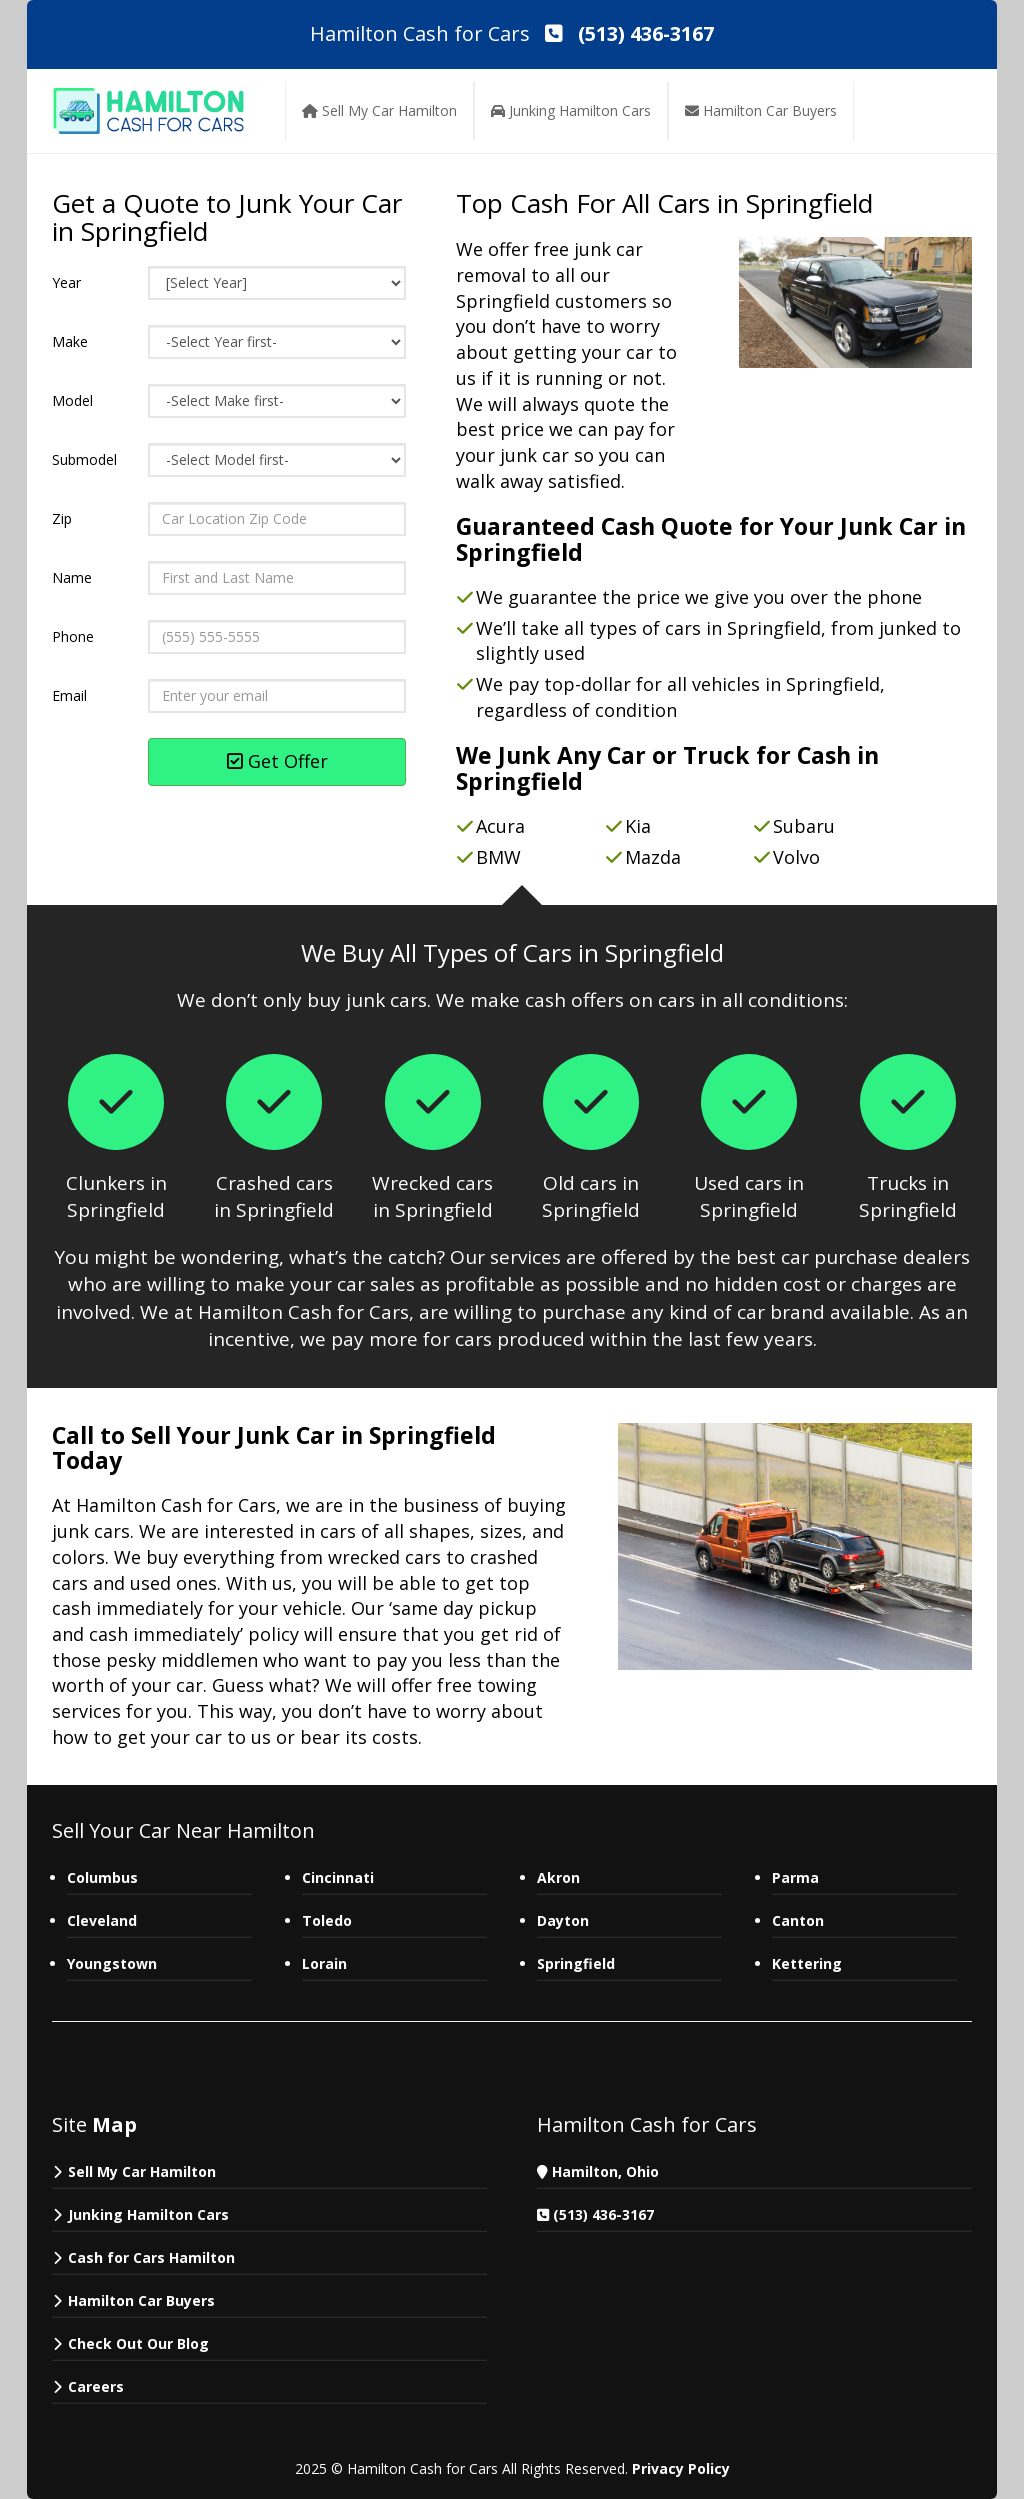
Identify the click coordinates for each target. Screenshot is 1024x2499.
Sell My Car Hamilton (142, 2171)
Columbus (102, 1877)
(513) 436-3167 (603, 2214)
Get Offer (277, 761)
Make (70, 341)
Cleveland (102, 1920)
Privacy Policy (681, 2468)
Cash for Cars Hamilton (151, 2257)
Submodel (84, 459)
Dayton (563, 1920)
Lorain (324, 1963)
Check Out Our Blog (138, 2343)
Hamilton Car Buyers (141, 2300)
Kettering (807, 1963)
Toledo (327, 1920)
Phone (73, 636)
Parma (797, 1877)
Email (69, 695)
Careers (96, 2386)
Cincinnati (338, 1877)
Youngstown (112, 1963)
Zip (62, 518)
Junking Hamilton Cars (148, 2214)
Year (66, 282)
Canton (798, 1920)
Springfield (576, 1963)
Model (72, 400)
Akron (558, 1877)
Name (72, 577)
